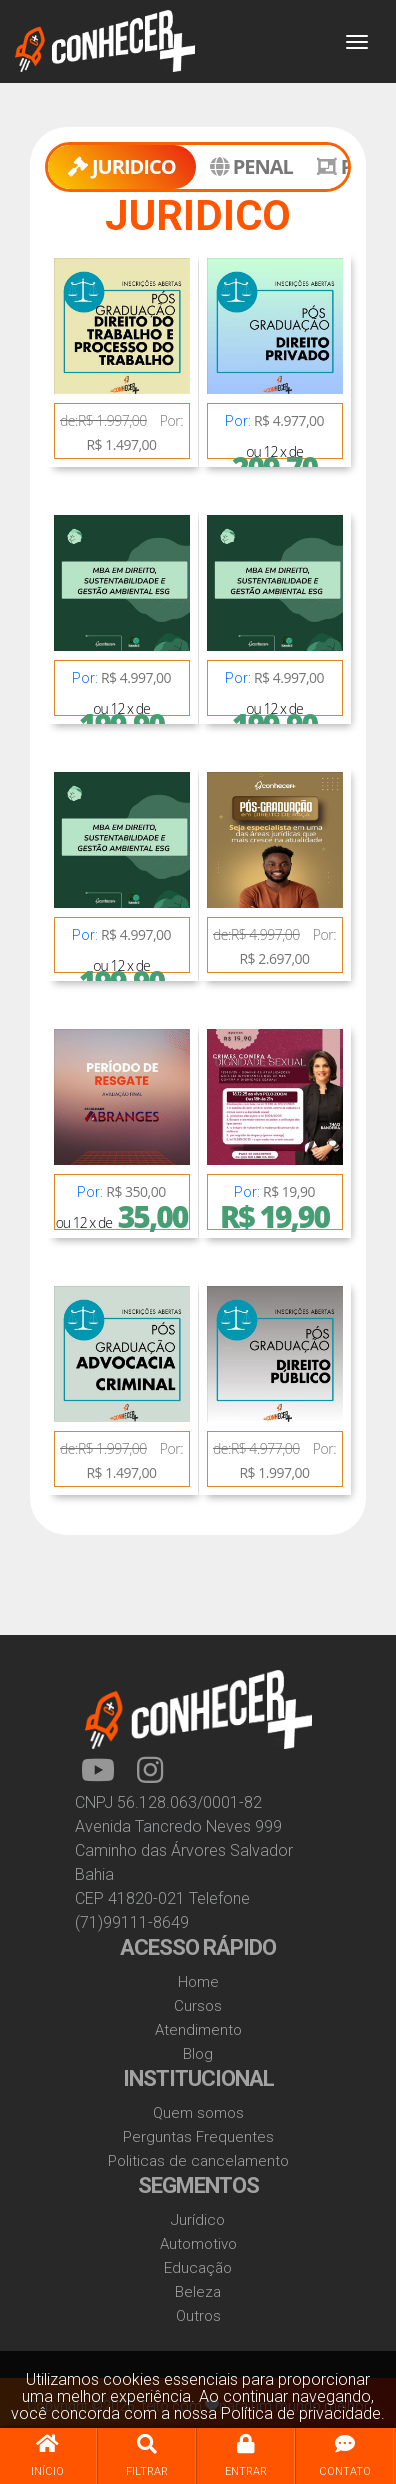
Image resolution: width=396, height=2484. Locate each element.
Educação (198, 2268)
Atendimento (198, 2030)
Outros (198, 2316)
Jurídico (198, 2220)
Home (198, 1982)
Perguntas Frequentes (198, 2137)
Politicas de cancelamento (198, 2161)
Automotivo (198, 2244)
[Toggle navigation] (357, 42)
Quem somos (198, 2113)
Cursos (198, 2006)
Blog (198, 2054)
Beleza (198, 2292)
